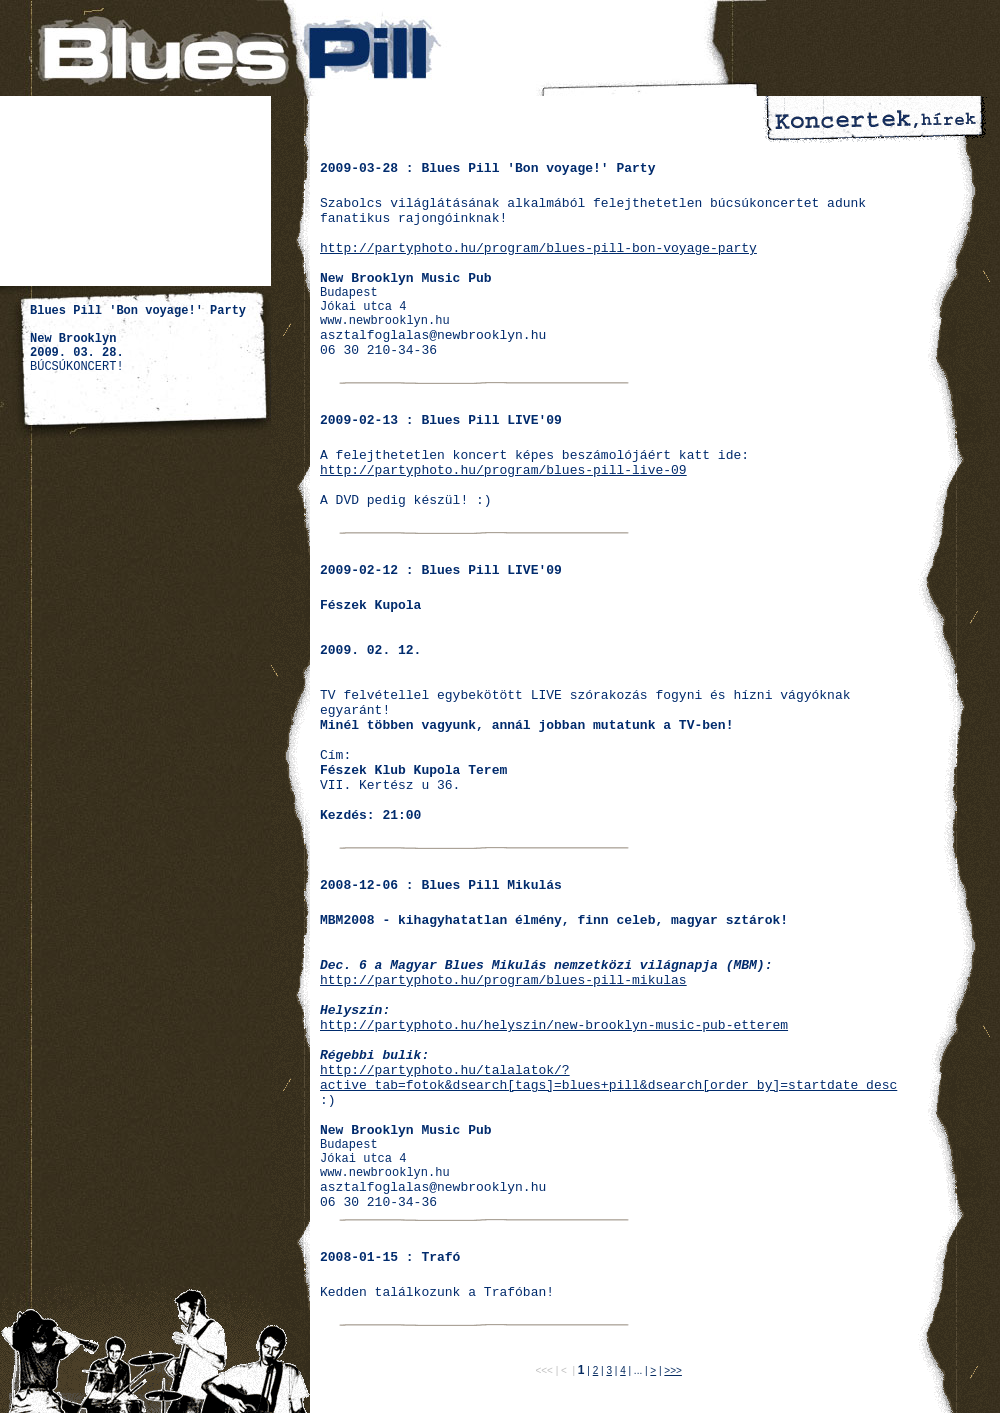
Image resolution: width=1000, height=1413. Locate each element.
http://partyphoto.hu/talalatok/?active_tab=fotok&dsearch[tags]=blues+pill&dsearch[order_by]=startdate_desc (608, 1078)
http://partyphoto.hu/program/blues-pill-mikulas (503, 980)
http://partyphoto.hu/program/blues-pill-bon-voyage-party (538, 248)
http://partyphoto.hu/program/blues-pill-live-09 (503, 470)
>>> (673, 1370)
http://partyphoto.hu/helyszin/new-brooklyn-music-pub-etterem (554, 1025)
